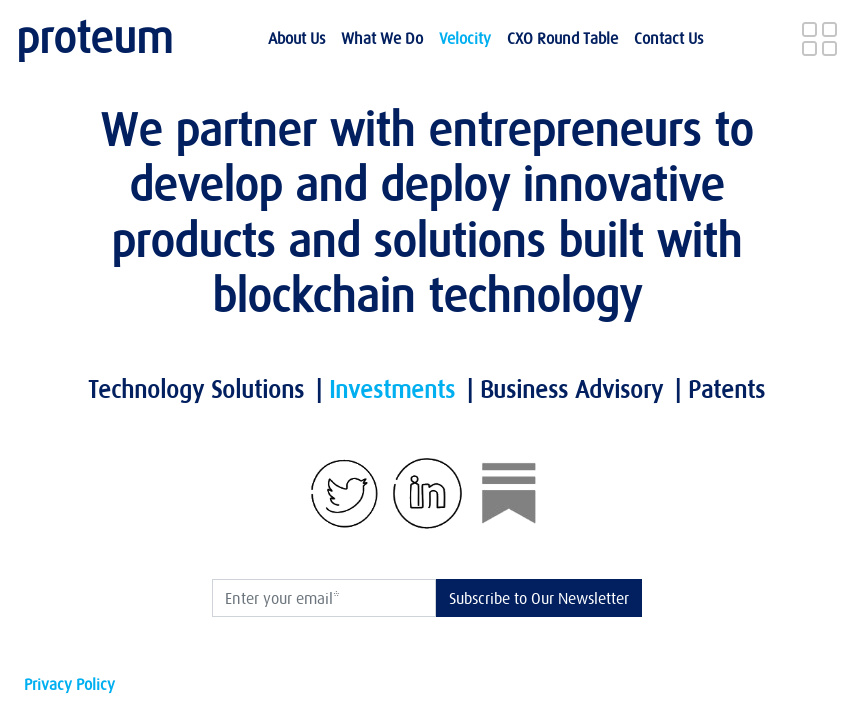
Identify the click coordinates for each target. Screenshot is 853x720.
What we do (382, 38)
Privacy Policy (69, 684)
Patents (726, 389)
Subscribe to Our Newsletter (539, 598)
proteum (94, 37)
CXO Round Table (562, 38)
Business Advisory (571, 389)
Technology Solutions (196, 389)
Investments (392, 389)
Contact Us (668, 38)
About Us (296, 38)
